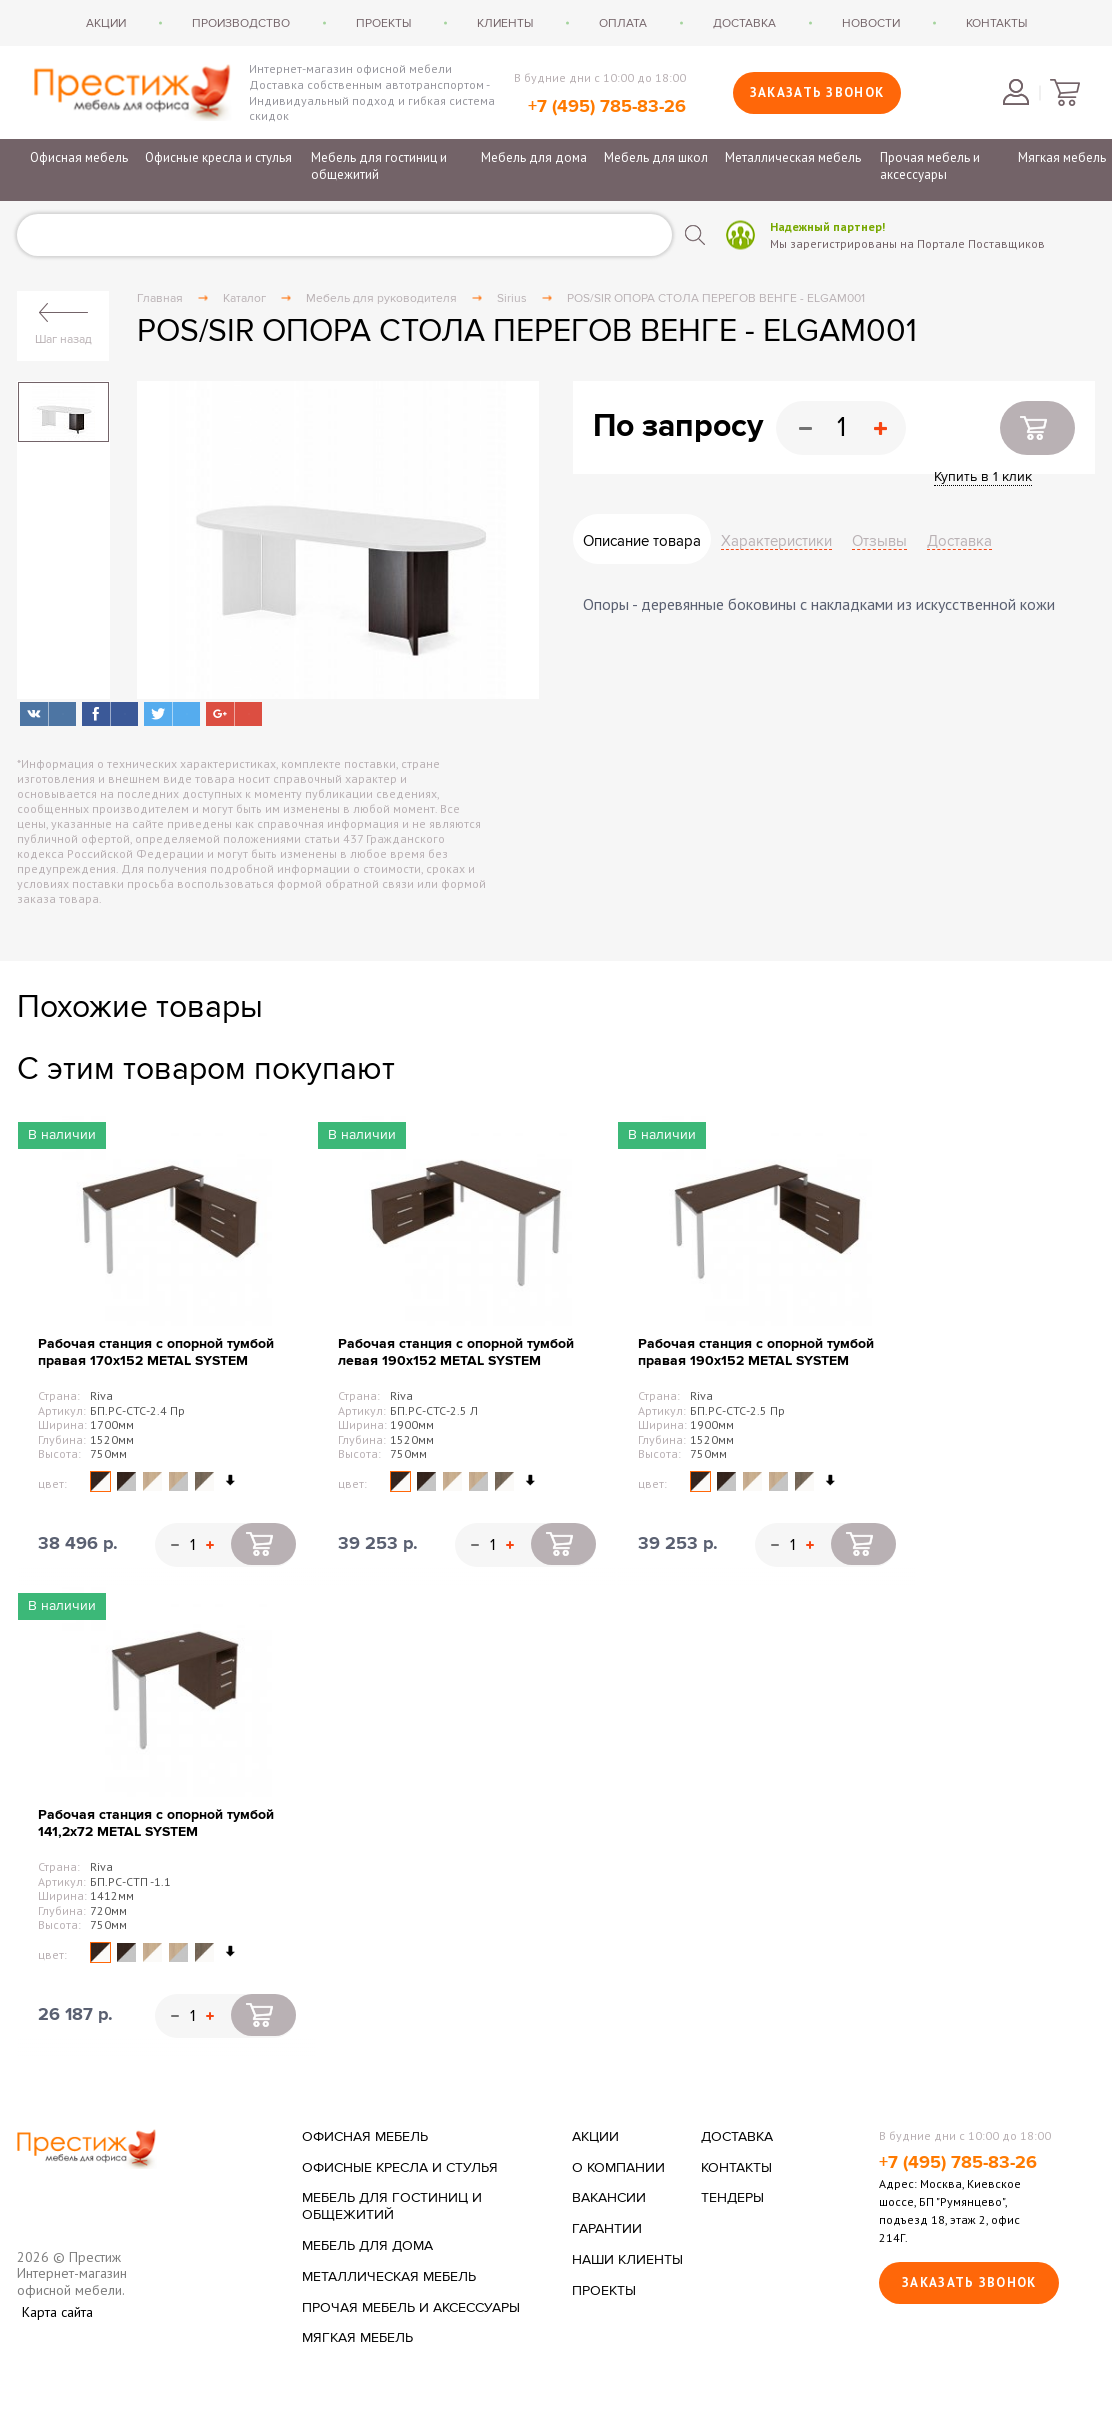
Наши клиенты (627, 2260)
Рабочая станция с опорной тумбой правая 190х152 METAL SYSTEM (756, 1352)
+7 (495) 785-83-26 (607, 107)
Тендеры (732, 2198)
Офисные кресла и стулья (218, 157)
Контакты (996, 23)
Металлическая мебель (793, 157)
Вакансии (609, 2198)
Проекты (383, 23)
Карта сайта (57, 2312)
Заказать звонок (817, 92)
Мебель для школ (656, 157)
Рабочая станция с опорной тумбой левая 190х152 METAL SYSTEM (456, 1352)
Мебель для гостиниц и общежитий (379, 166)
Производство (241, 23)
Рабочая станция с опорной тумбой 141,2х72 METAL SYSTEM (156, 1823)
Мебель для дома (534, 157)
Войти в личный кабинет (1016, 92)
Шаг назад (63, 339)
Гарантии (607, 2229)
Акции (106, 23)
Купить (1037, 428)
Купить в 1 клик (983, 476)
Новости (871, 23)
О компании (618, 2168)
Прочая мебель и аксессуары (930, 166)
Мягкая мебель (1062, 157)
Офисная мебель (79, 157)
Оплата (623, 23)
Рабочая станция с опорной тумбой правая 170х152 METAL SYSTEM (156, 1352)
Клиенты (505, 23)
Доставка (744, 23)
